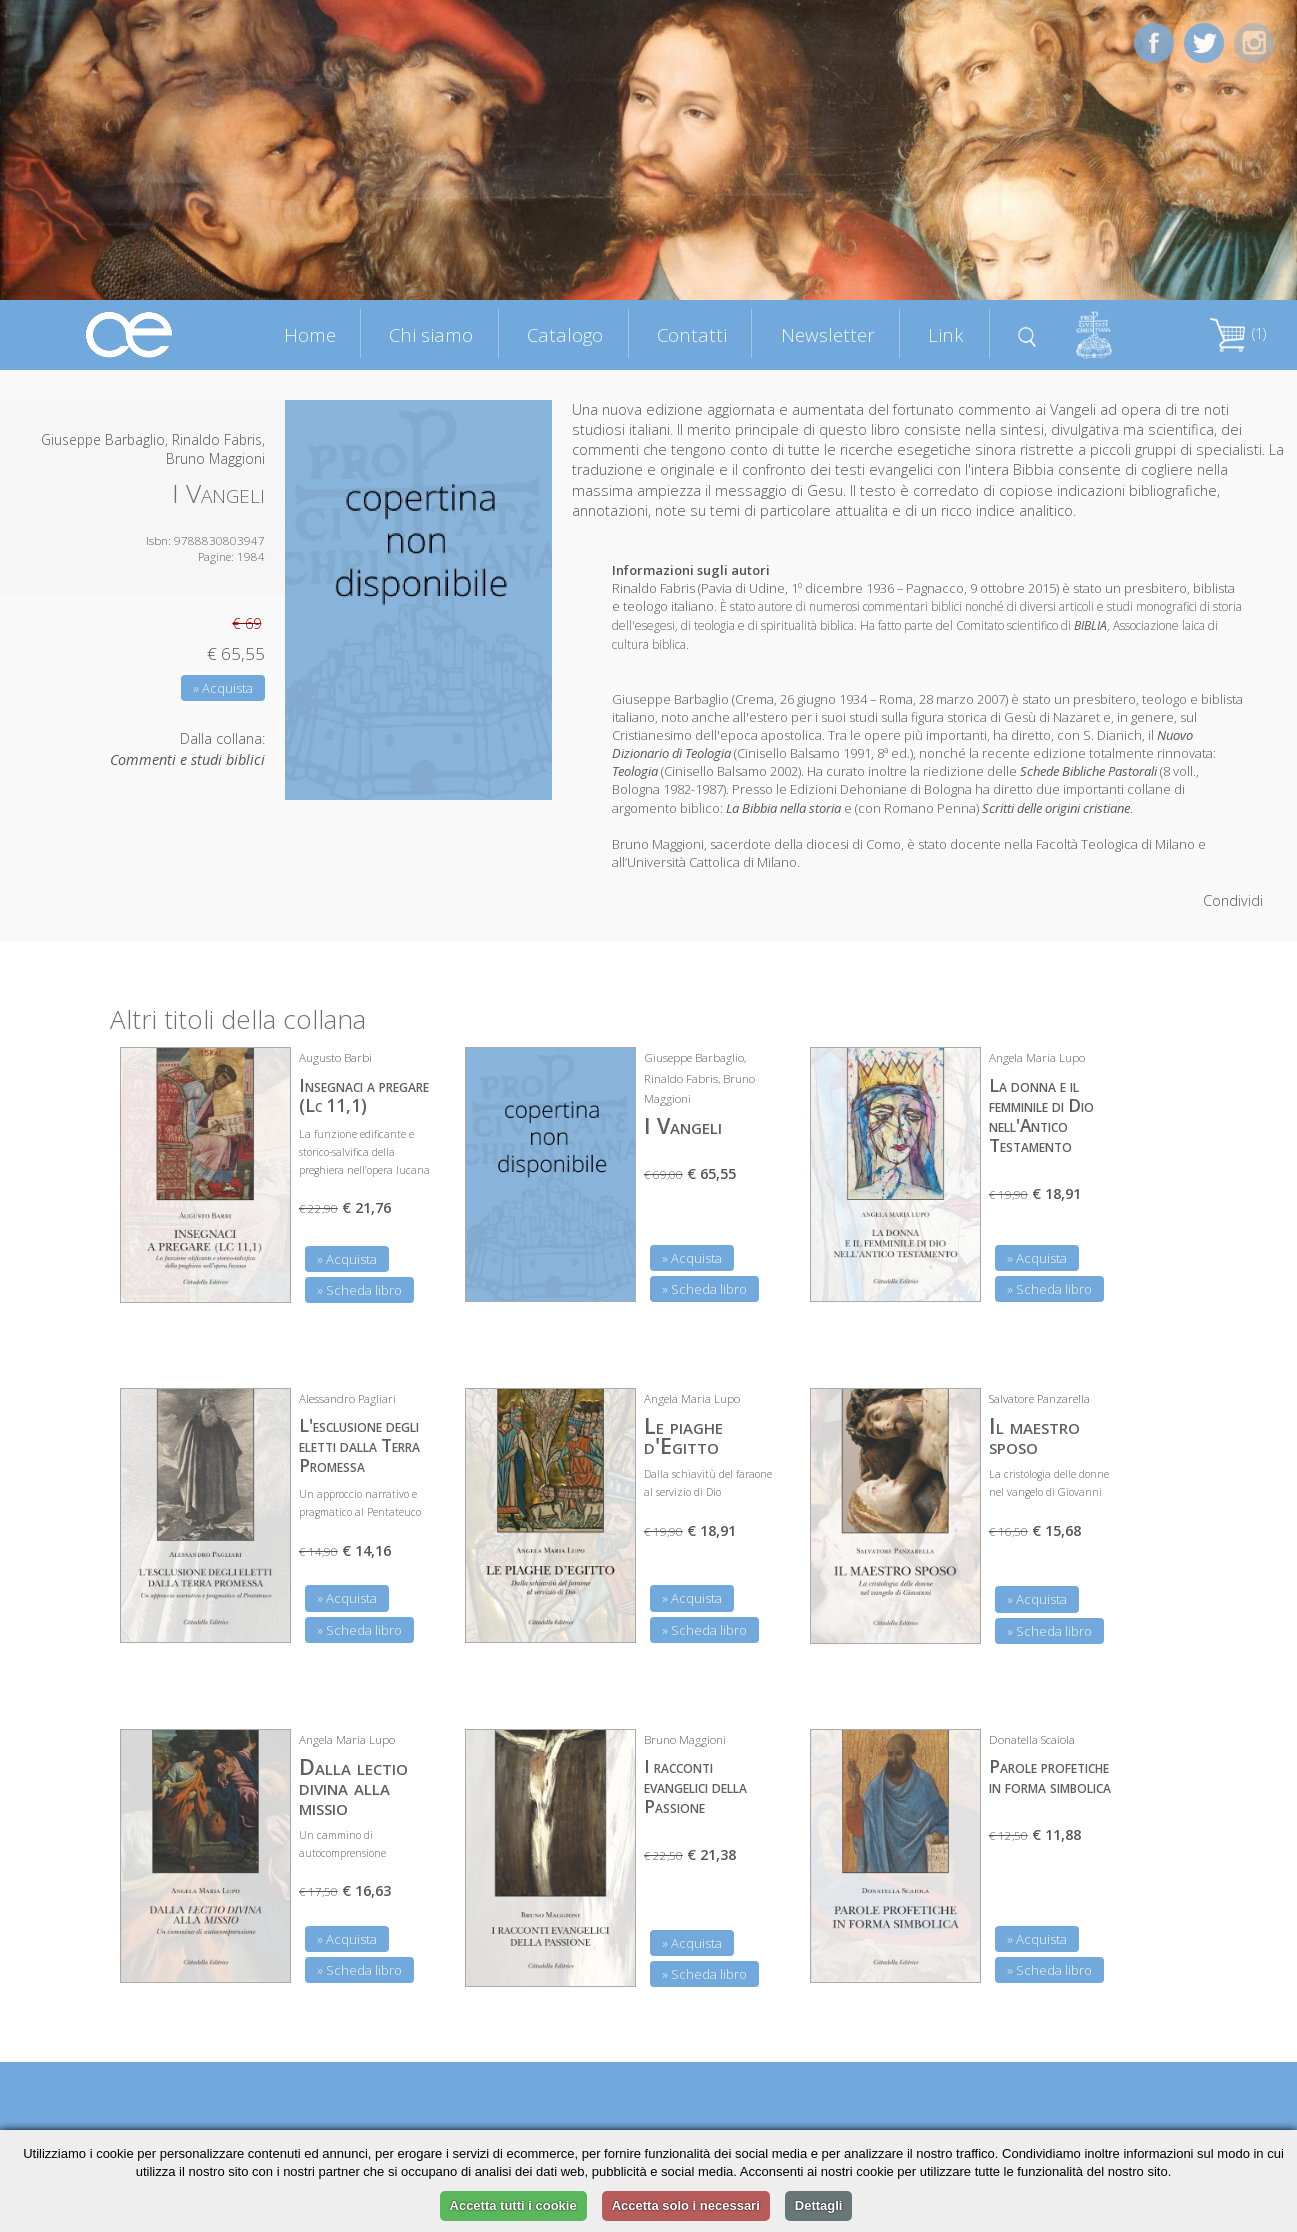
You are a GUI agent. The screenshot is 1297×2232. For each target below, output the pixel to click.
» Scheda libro (359, 1290)
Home (310, 334)
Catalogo (565, 334)
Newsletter (828, 334)
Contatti (692, 334)
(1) (1238, 333)
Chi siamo (431, 334)
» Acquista (223, 688)
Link (946, 334)
